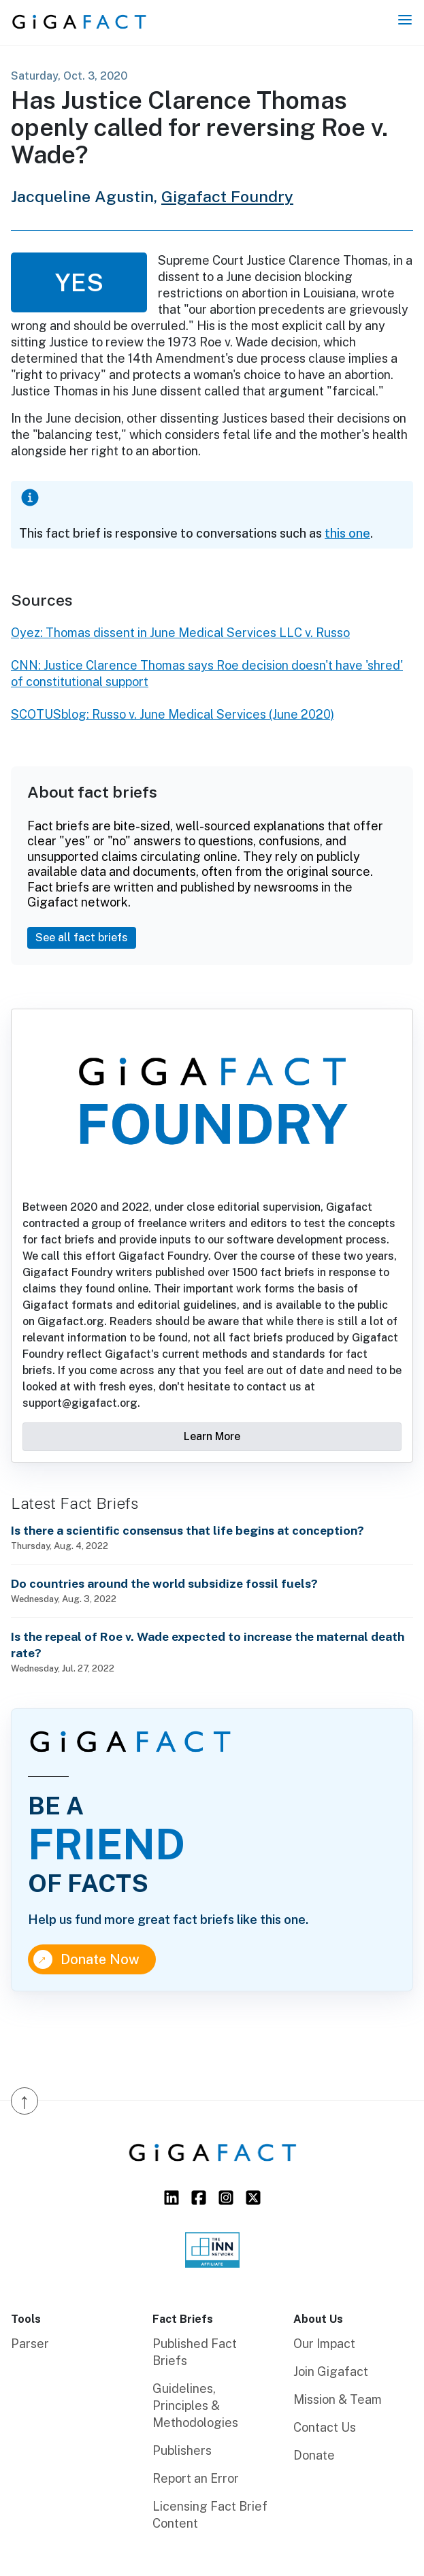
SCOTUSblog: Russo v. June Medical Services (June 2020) (172, 714)
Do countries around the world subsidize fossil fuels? (164, 1583)
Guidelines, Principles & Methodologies (195, 2405)
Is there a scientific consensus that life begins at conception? (187, 1530)
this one (347, 533)
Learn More (212, 1436)
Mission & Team (337, 2399)
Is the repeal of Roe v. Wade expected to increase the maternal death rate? (207, 1644)
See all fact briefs (81, 937)
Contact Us (324, 2427)
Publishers (182, 2450)
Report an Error (195, 2478)
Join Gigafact (330, 2371)
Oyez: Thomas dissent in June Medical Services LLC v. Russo (180, 632)
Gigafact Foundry (227, 196)
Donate (314, 2455)
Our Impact (324, 2343)
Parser (30, 2343)
